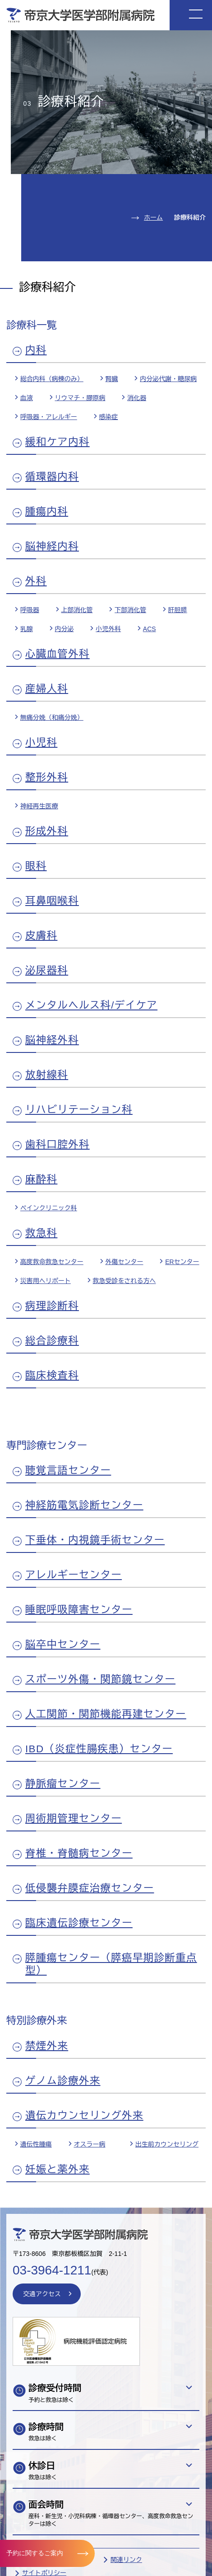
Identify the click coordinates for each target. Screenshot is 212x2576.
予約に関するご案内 (34, 2553)
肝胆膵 (177, 609)
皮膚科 (41, 935)
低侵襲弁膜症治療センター (89, 1888)
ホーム (153, 217)
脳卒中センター (63, 1644)
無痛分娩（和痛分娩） (51, 717)
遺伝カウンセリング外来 (84, 2115)
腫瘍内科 (46, 511)
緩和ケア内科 (57, 442)
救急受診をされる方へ (124, 1280)
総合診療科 (52, 1340)
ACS (149, 628)
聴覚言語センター (68, 1470)
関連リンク (126, 2559)
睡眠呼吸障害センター (79, 1609)
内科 (36, 350)
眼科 (36, 866)
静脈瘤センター (63, 1783)
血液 (26, 397)
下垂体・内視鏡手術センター (95, 1540)
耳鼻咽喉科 (52, 900)
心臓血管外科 (57, 654)
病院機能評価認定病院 (95, 2341)
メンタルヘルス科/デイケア (91, 1005)
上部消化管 (76, 609)
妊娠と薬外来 (57, 2169)
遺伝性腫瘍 (36, 2144)
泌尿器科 (46, 970)
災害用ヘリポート (45, 1280)
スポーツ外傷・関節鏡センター (100, 1679)
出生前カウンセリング (166, 2144)
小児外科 (108, 628)
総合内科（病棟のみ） (51, 378)
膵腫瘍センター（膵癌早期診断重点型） (111, 1964)
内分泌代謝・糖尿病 (168, 378)
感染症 (108, 416)
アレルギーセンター (73, 1575)
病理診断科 (52, 1306)
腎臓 (111, 378)
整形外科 (46, 777)
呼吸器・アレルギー (48, 416)
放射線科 (46, 1074)
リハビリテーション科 (79, 1109)
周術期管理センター (73, 1818)
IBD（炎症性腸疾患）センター (99, 1749)
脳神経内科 (52, 546)
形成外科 (46, 831)
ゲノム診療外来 (63, 2080)
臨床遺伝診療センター (79, 1923)
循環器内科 (52, 476)
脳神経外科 (52, 1040)
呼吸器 (29, 609)
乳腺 (26, 628)
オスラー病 (89, 2144)
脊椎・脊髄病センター (79, 1853)
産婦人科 (46, 688)
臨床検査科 (52, 1375)
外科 (36, 581)
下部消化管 (130, 609)
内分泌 (64, 628)
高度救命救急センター (51, 1261)
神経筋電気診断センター (84, 1505)
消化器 (136, 397)
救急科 (41, 1233)
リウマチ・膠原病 (80, 397)
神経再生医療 (39, 806)
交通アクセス (42, 2294)
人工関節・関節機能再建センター (105, 1714)
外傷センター (124, 1261)
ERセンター (182, 1261)
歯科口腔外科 (57, 1144)
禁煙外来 (46, 2046)
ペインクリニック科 (48, 1208)
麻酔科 (41, 1179)
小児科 (41, 742)
